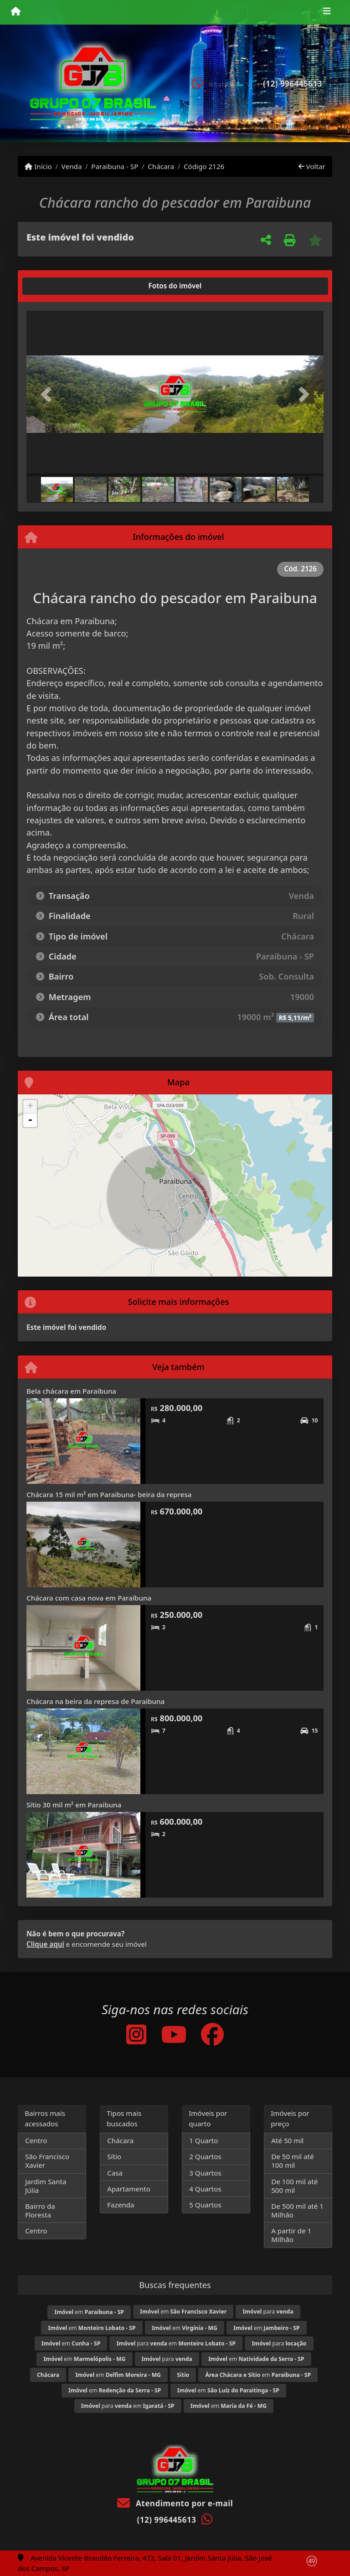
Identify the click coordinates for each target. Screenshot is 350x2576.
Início (38, 166)
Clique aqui (45, 1944)
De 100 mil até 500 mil (294, 2186)
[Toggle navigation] (327, 12)
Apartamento (128, 2188)
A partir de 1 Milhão (291, 2235)
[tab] (55, 286)
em (89, 2312)
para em (176, 2343)
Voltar (312, 166)
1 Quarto (203, 2140)
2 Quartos (205, 2156)
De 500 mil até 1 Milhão (297, 2210)
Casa (115, 2172)
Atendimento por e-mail (175, 2503)
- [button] (30, 1120)
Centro (36, 2140)
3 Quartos (205, 2172)
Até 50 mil (287, 2140)
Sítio (114, 2156)
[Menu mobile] (16, 12)
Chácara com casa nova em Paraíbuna (88, 1597)
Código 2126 (204, 166)
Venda (72, 166)
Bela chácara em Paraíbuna (71, 1391)
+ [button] (30, 1107)
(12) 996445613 (292, 83)
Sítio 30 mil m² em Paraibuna (73, 1804)
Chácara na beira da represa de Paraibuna (95, 1701)
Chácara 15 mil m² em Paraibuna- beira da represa (108, 1494)
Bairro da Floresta (40, 2210)
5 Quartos (205, 2204)
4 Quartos (205, 2188)
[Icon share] (135, 2034)
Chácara (161, 166)
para (268, 2311)
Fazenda (120, 2204)
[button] (48, 394)
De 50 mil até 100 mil (292, 2161)
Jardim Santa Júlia (45, 2186)
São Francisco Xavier (47, 2161)
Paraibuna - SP (114, 166)
